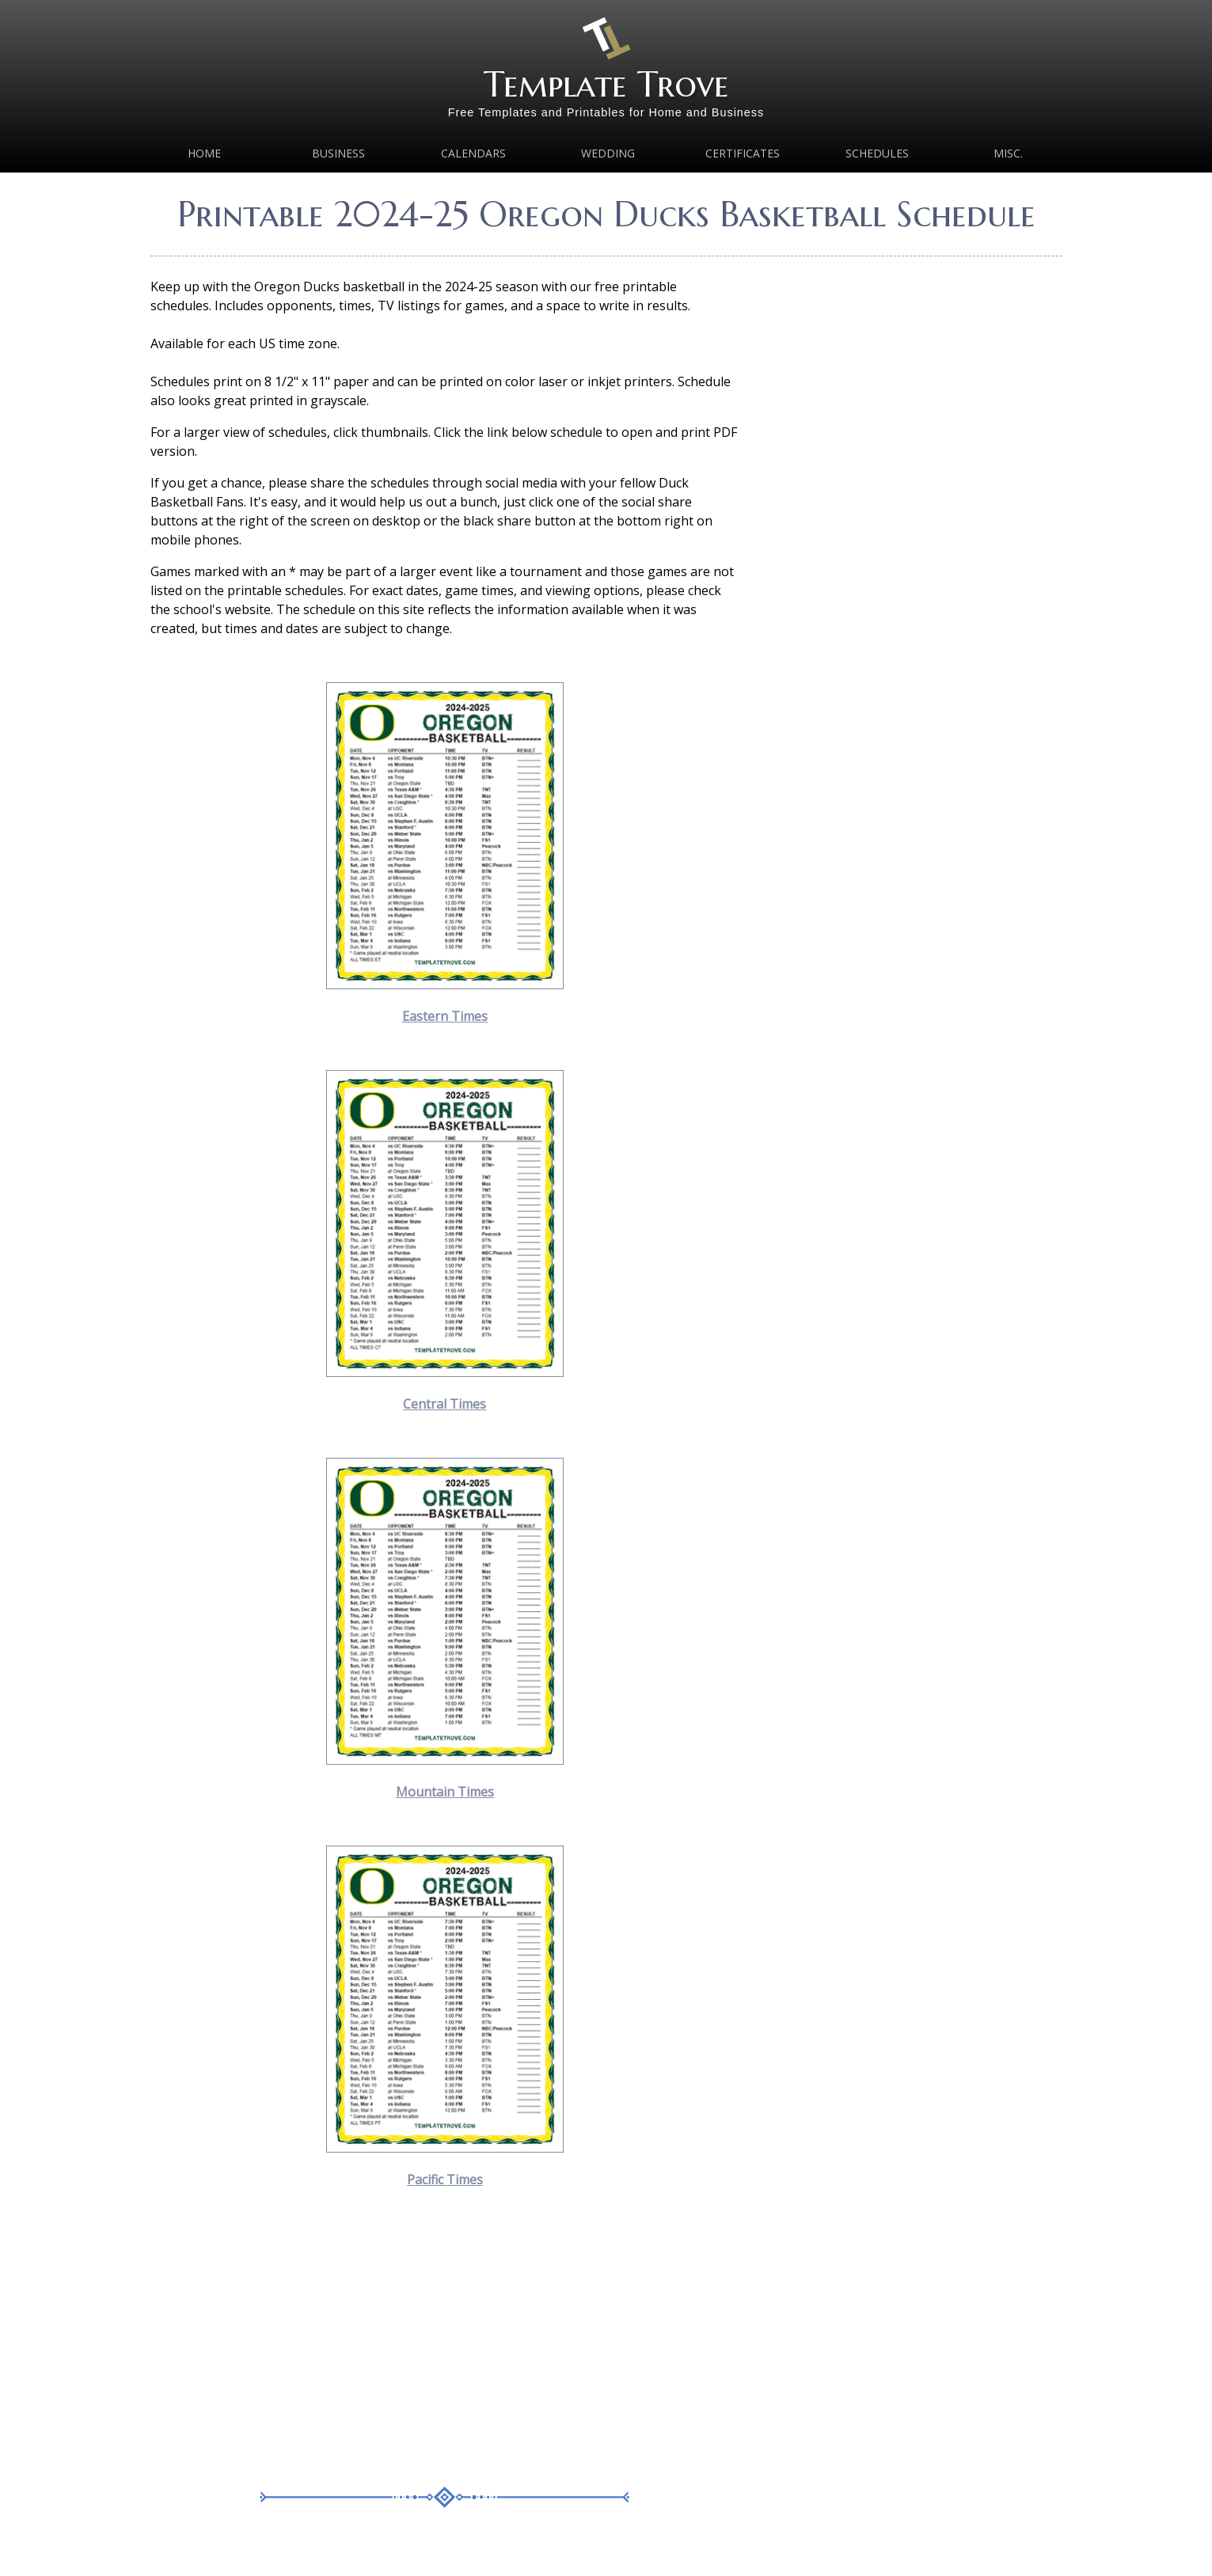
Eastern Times (445, 1016)
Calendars (473, 153)
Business (338, 153)
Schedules (877, 153)
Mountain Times (445, 1791)
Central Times (444, 1404)
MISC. (1008, 153)
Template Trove (606, 84)
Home (204, 153)
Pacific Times (445, 2179)
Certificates (742, 153)
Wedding (608, 153)
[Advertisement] (445, 2344)
